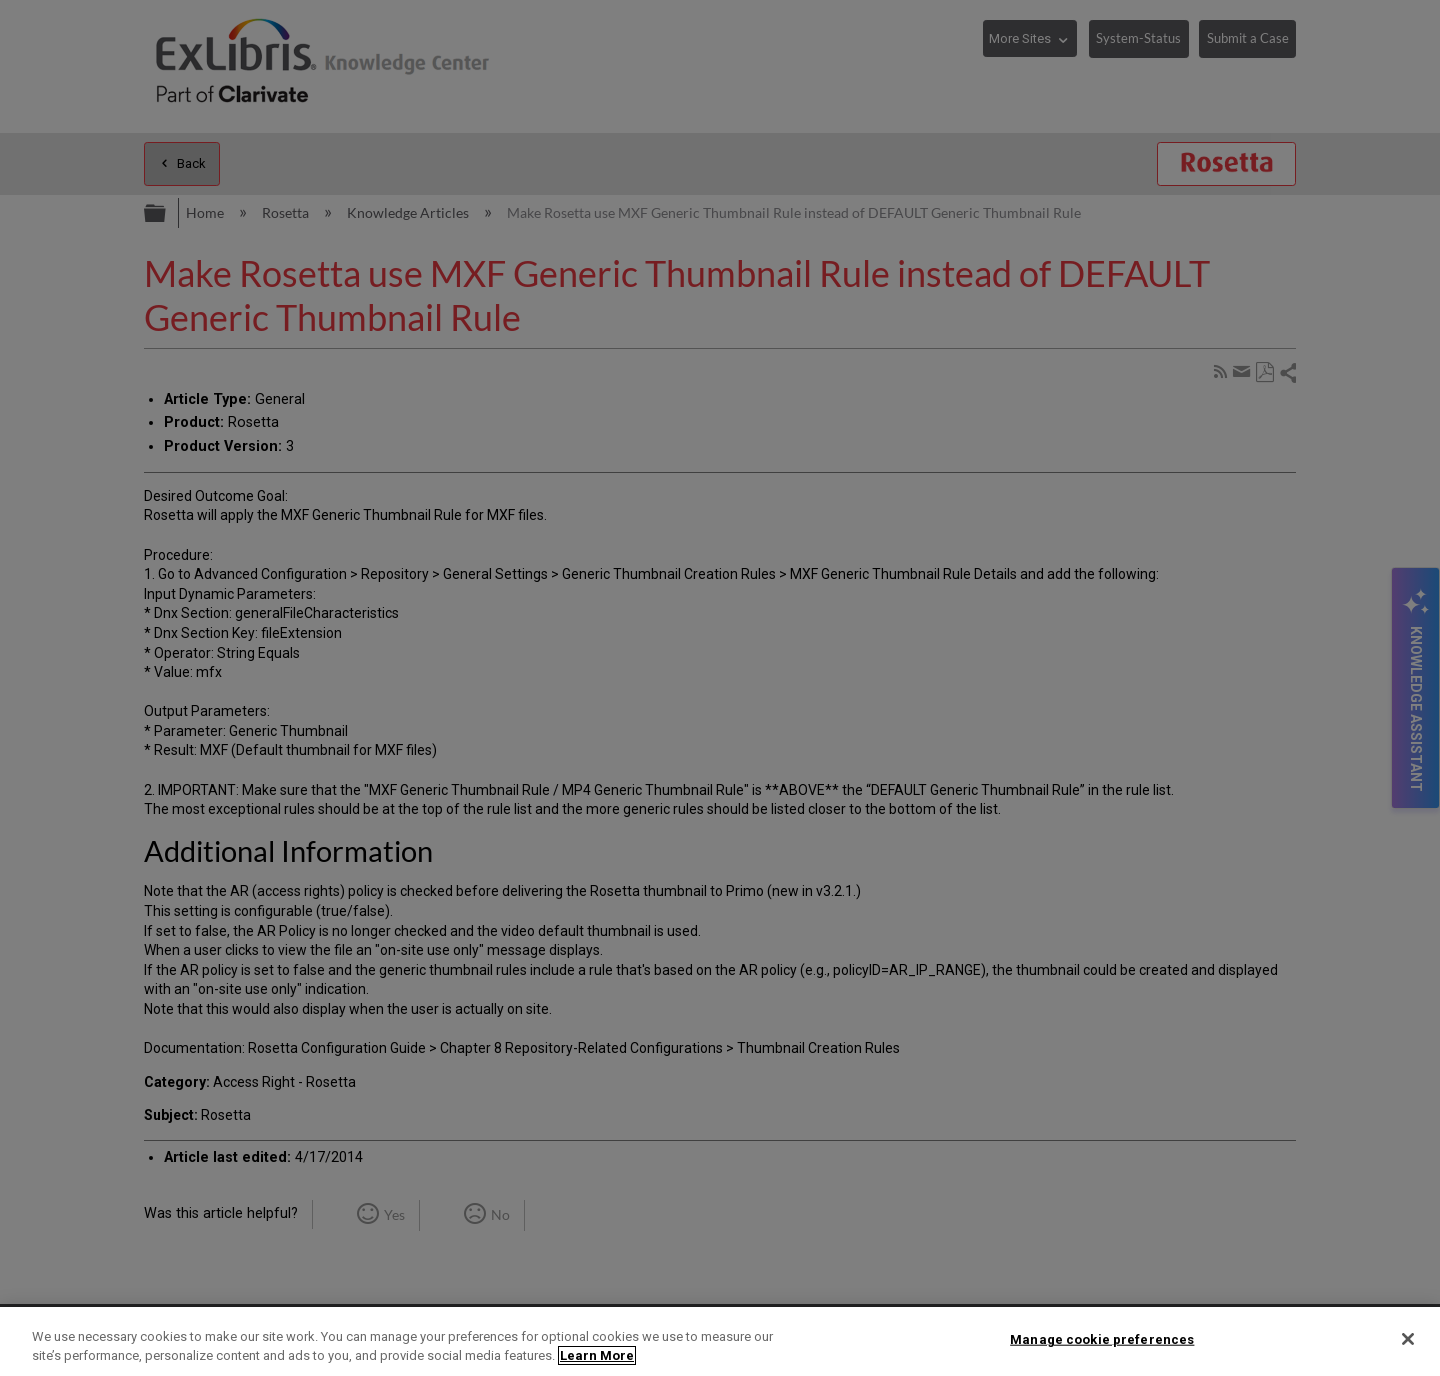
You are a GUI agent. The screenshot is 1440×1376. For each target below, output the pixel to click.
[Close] (1408, 1339)
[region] (720, 1341)
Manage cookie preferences (1102, 1339)
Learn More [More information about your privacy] (597, 1355)
